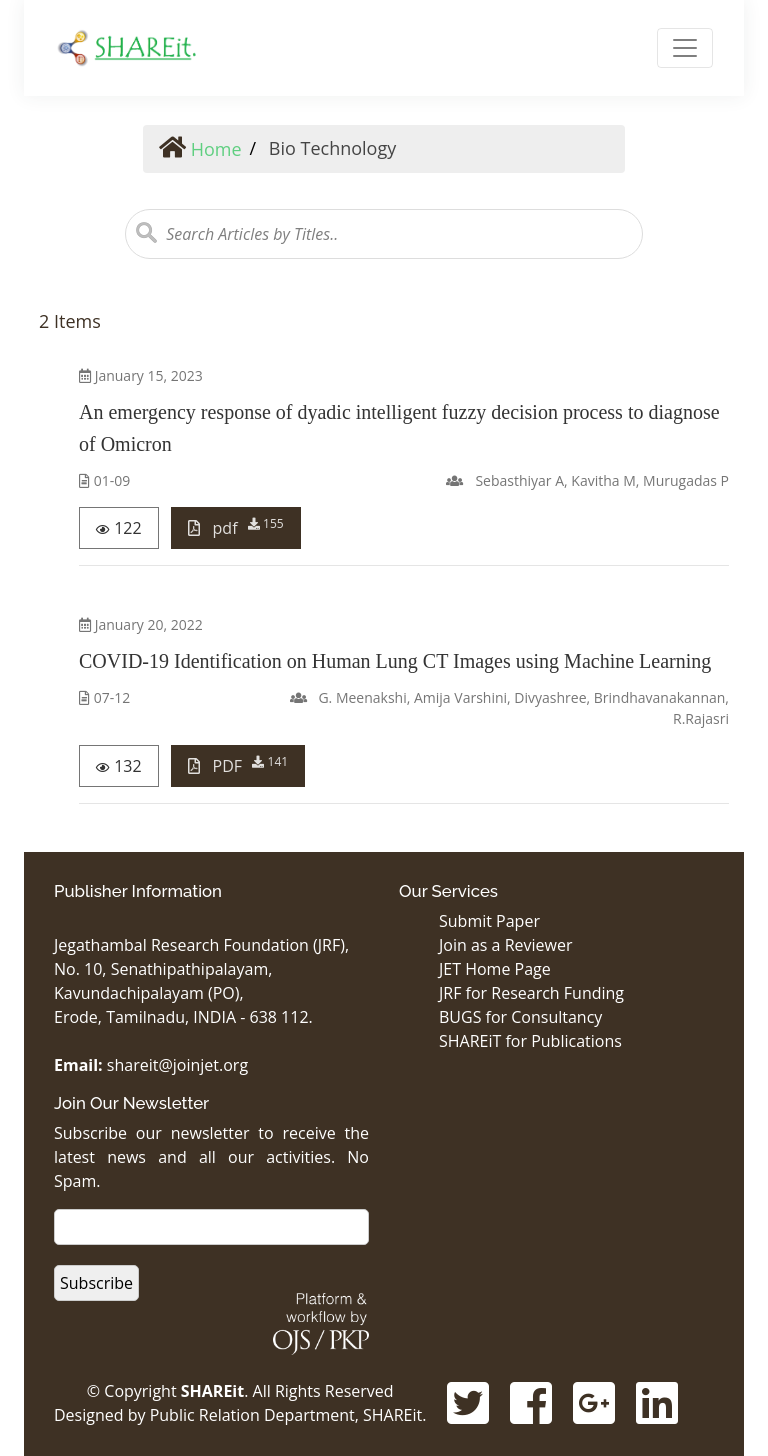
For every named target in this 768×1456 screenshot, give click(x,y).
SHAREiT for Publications (530, 1041)
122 (119, 528)
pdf (236, 527)
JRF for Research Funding (531, 993)
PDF (238, 765)
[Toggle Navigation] (685, 48)
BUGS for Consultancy (520, 1017)
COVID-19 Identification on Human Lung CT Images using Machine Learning (395, 661)
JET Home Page (495, 969)
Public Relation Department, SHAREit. (288, 1415)
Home (200, 149)
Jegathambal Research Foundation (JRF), (201, 945)
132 (119, 766)
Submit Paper (489, 921)
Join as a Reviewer (505, 945)
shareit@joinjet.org (177, 1065)
